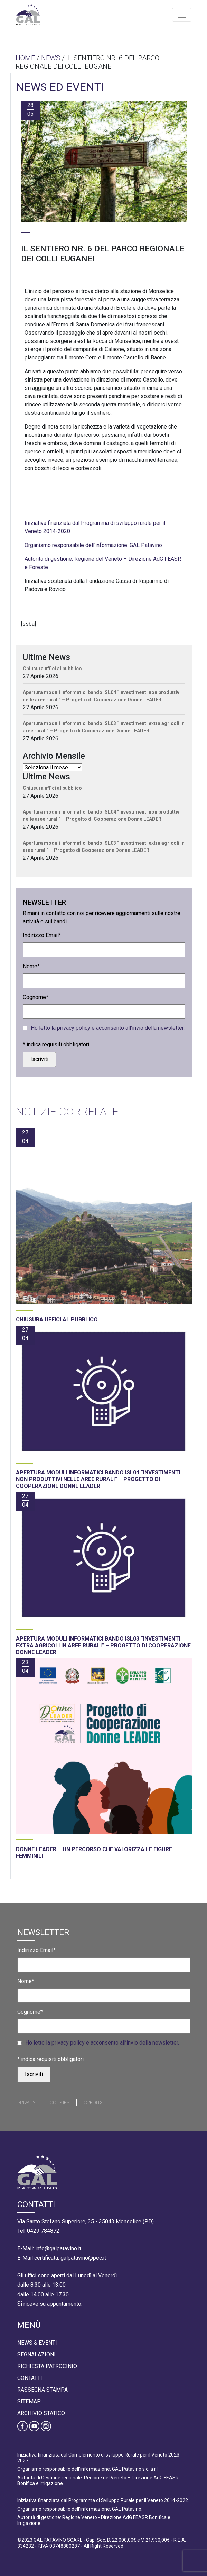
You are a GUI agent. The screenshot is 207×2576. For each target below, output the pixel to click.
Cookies (59, 2102)
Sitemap (29, 2401)
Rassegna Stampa (42, 2389)
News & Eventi (37, 2342)
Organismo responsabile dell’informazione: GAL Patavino (93, 545)
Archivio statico (41, 2413)
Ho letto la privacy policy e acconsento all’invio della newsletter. (108, 1028)
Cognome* (35, 997)
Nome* (31, 966)
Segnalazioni (36, 2354)
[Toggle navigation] (181, 15)
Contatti (29, 2378)
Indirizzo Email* (42, 935)
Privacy (26, 2102)
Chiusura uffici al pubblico (52, 668)
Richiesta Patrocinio (47, 2366)
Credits (93, 2102)
